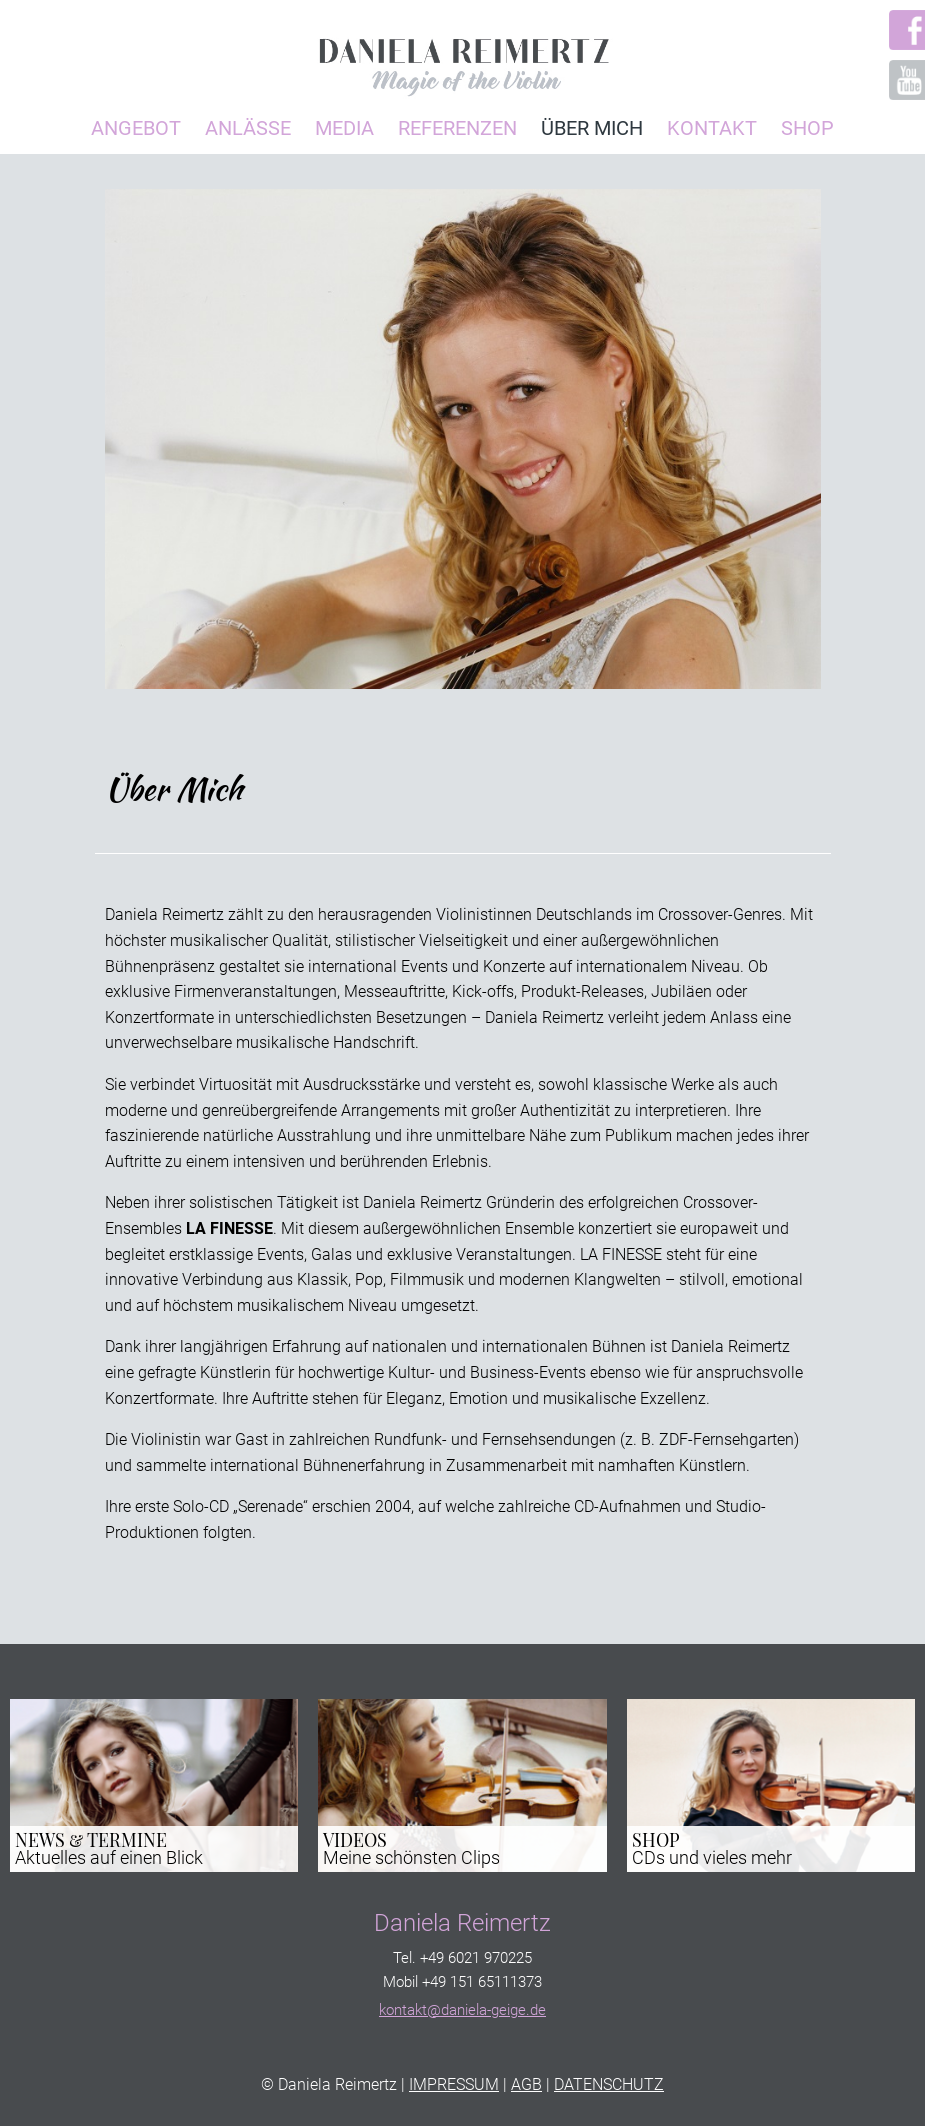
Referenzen (457, 128)
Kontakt (712, 128)
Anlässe (248, 128)
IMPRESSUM (454, 2084)
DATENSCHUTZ (609, 2084)
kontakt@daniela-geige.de (462, 2010)
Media (344, 128)
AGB (526, 2084)
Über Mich (592, 128)
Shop (807, 128)
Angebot (136, 128)
